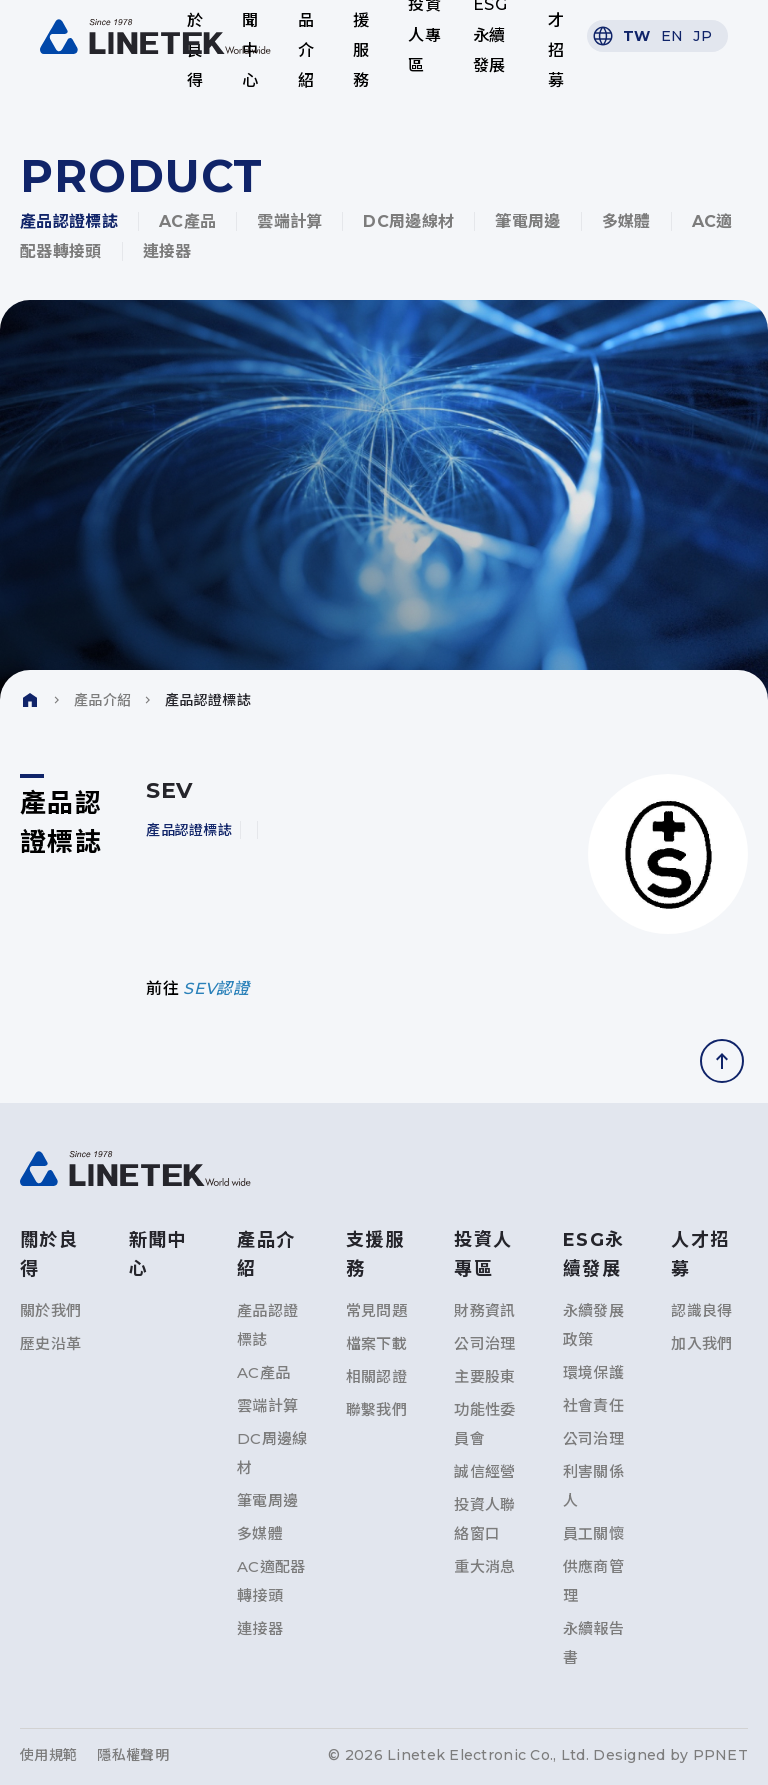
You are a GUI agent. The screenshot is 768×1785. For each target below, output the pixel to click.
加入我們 (701, 1343)
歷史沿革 (50, 1343)
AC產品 (187, 221)
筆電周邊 (527, 221)
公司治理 (484, 1343)
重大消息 (484, 1566)
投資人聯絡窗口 (484, 1519)
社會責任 (593, 1405)
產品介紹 (306, 36)
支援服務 (361, 36)
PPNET (720, 1755)
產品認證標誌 (69, 221)
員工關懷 (593, 1533)
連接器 (167, 251)
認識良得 (701, 1310)
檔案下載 (376, 1343)
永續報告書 (593, 1643)
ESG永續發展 (490, 36)
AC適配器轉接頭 (271, 1581)
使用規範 (48, 1755)
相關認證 (376, 1376)
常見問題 (376, 1310)
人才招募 (556, 36)
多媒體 (626, 221)
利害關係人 (593, 1486)
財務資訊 (484, 1310)
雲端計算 (289, 221)
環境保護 (593, 1372)
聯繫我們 (376, 1409)
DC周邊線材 (408, 221)
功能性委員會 (484, 1424)
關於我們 (50, 1310)
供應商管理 (593, 1581)
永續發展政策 (593, 1325)
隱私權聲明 (132, 1755)
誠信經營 (484, 1471)
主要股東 (484, 1376)
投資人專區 (424, 36)
